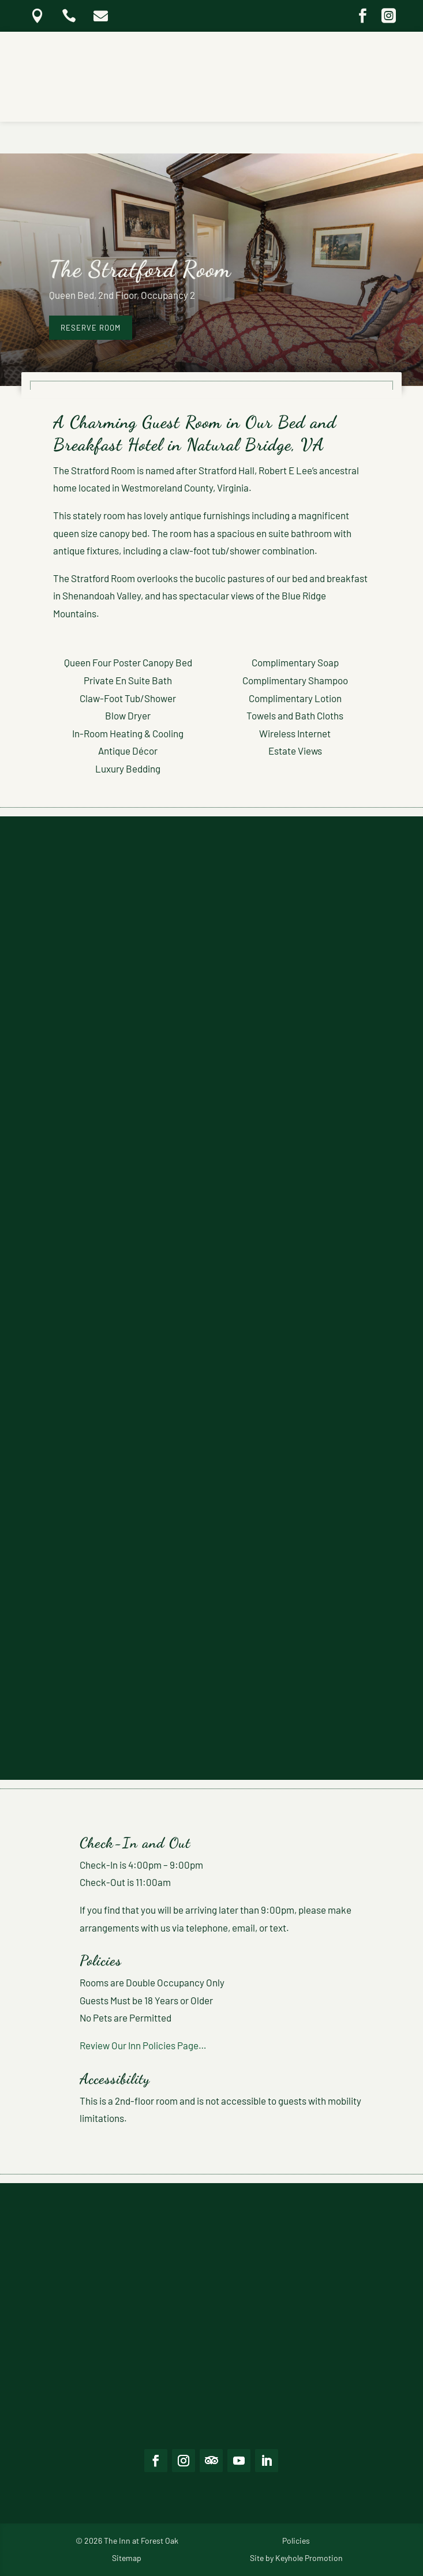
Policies (296, 2540)
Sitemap (126, 2558)
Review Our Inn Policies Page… (143, 2045)
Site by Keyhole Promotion (296, 2558)
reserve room (91, 327)
